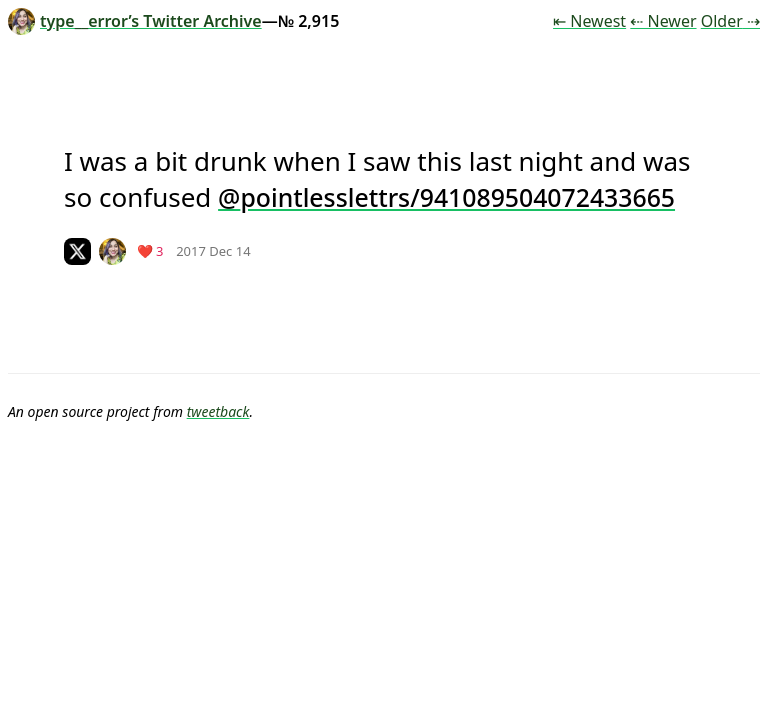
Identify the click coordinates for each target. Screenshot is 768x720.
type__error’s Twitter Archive (135, 21)
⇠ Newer (663, 21)
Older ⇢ (730, 21)
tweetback (218, 411)
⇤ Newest (589, 21)
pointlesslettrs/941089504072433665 (457, 197)
